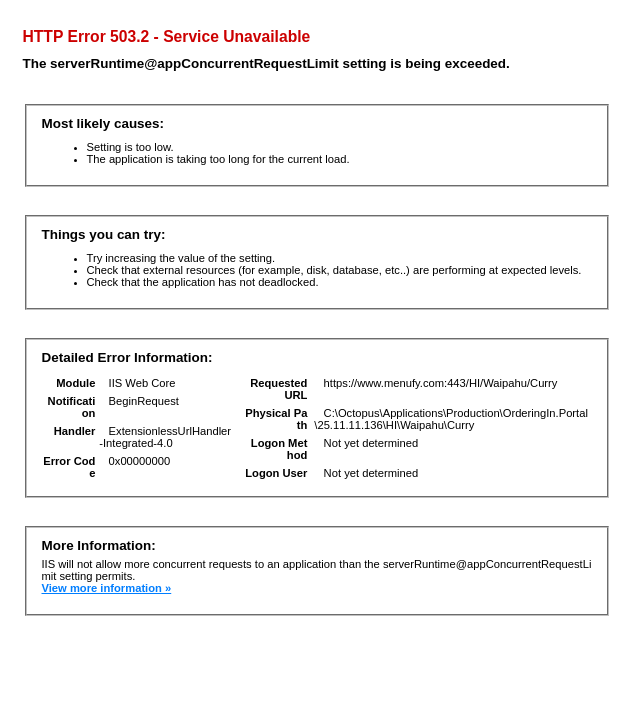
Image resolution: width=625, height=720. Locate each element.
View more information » (107, 588)
